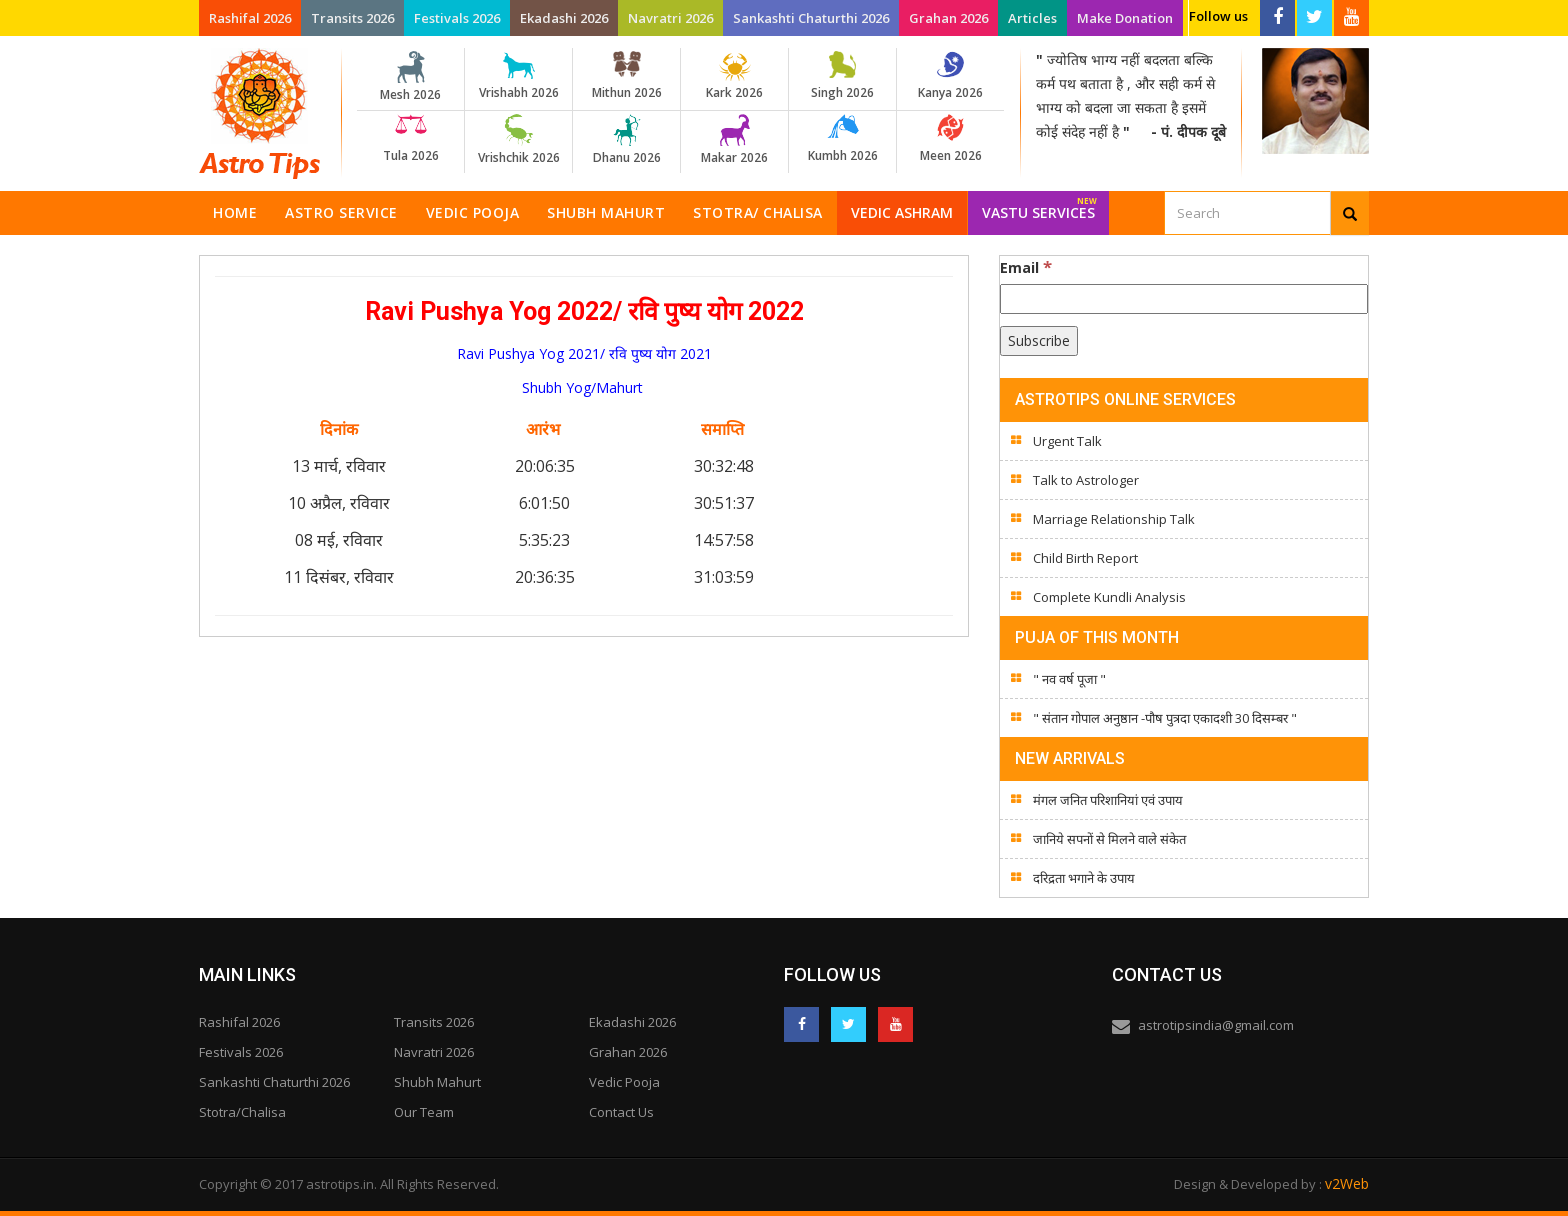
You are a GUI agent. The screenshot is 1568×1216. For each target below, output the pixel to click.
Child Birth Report (1085, 558)
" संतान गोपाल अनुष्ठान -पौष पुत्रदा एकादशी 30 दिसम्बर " (1165, 718)
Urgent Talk (1067, 441)
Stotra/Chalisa (242, 1112)
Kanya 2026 (950, 76)
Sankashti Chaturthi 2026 (811, 18)
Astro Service (341, 212)
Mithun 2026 (626, 76)
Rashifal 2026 (250, 18)
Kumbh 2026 (842, 139)
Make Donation (1125, 18)
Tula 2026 (410, 139)
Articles (1032, 18)
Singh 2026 (842, 76)
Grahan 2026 (948, 18)
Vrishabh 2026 (518, 76)
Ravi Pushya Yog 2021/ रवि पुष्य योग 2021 (584, 353)
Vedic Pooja (473, 212)
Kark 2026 (734, 76)
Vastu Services (1039, 206)
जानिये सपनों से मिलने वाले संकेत (1109, 839)
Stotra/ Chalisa (758, 212)
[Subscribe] (1039, 341)
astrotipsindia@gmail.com (1216, 1025)
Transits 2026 (352, 18)
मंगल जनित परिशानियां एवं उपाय (1108, 800)
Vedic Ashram (902, 212)
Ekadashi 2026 (564, 18)
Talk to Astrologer (1086, 480)
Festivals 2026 (457, 18)
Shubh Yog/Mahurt (584, 387)
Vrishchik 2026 (518, 140)
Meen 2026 (950, 139)
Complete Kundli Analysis (1109, 597)
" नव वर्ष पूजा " (1069, 679)
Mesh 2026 (410, 77)
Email (1026, 267)
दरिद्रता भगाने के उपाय (1084, 878)
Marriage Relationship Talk (1114, 519)
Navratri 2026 (670, 18)
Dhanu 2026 (626, 140)
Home (235, 212)
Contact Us (621, 1112)
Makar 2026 (734, 140)
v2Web (1347, 1183)
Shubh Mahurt (606, 212)
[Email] (1184, 299)
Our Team (424, 1112)
